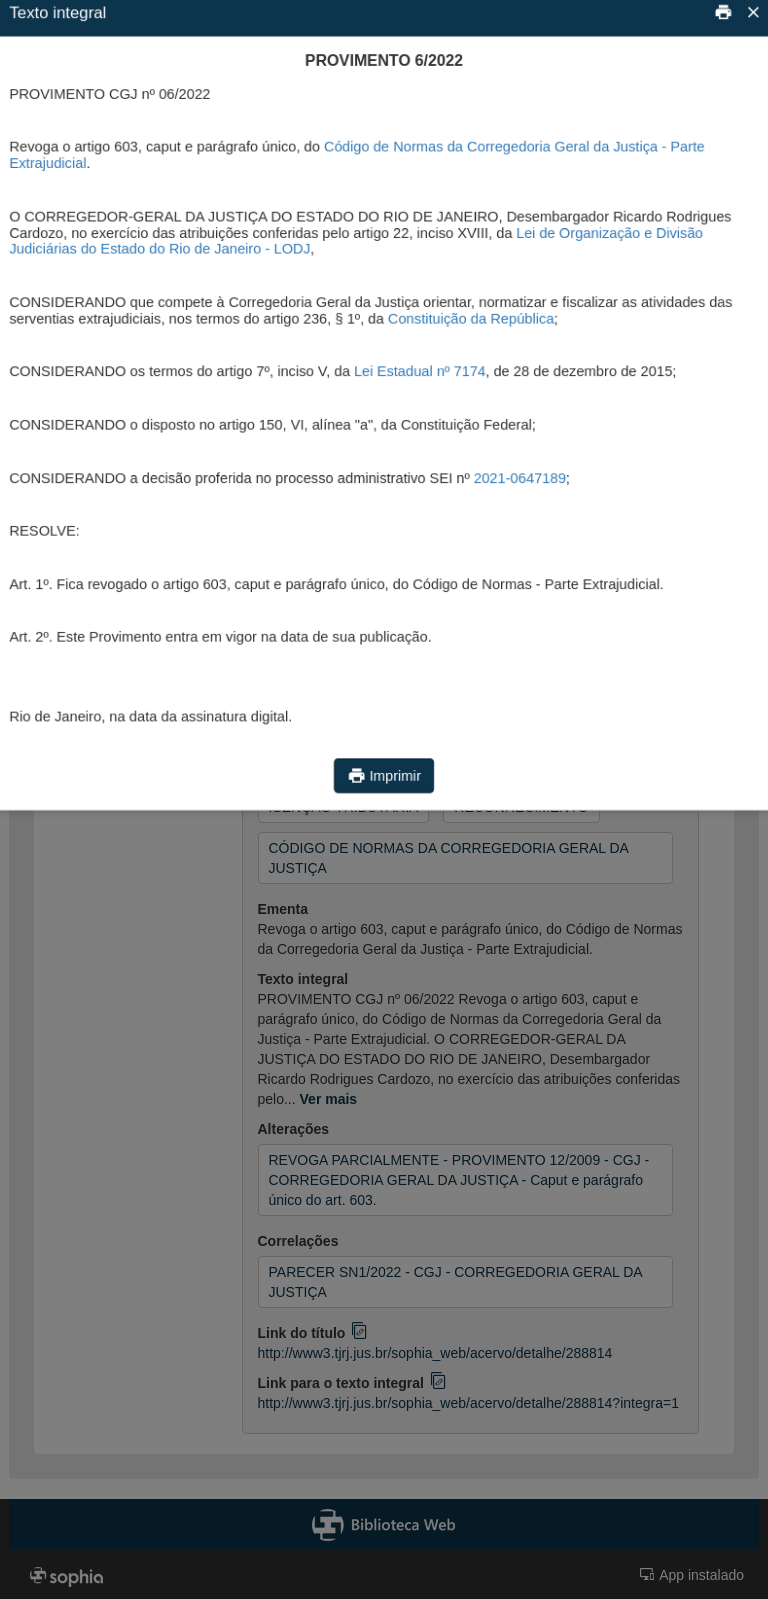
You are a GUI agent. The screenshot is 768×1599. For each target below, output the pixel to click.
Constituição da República (473, 316)
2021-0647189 (523, 479)
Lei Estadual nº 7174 (420, 370)
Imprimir (384, 787)
